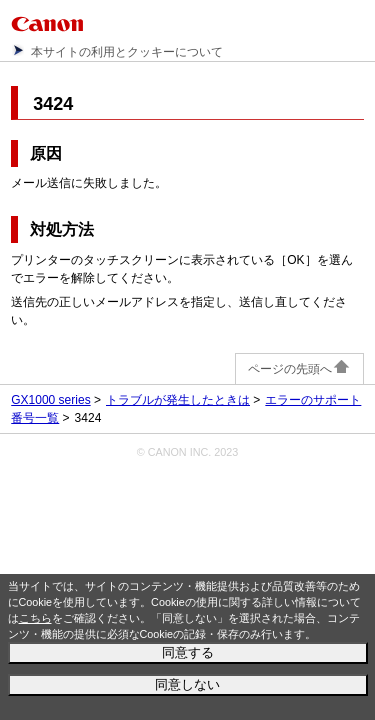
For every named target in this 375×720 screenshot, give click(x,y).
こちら (35, 618)
